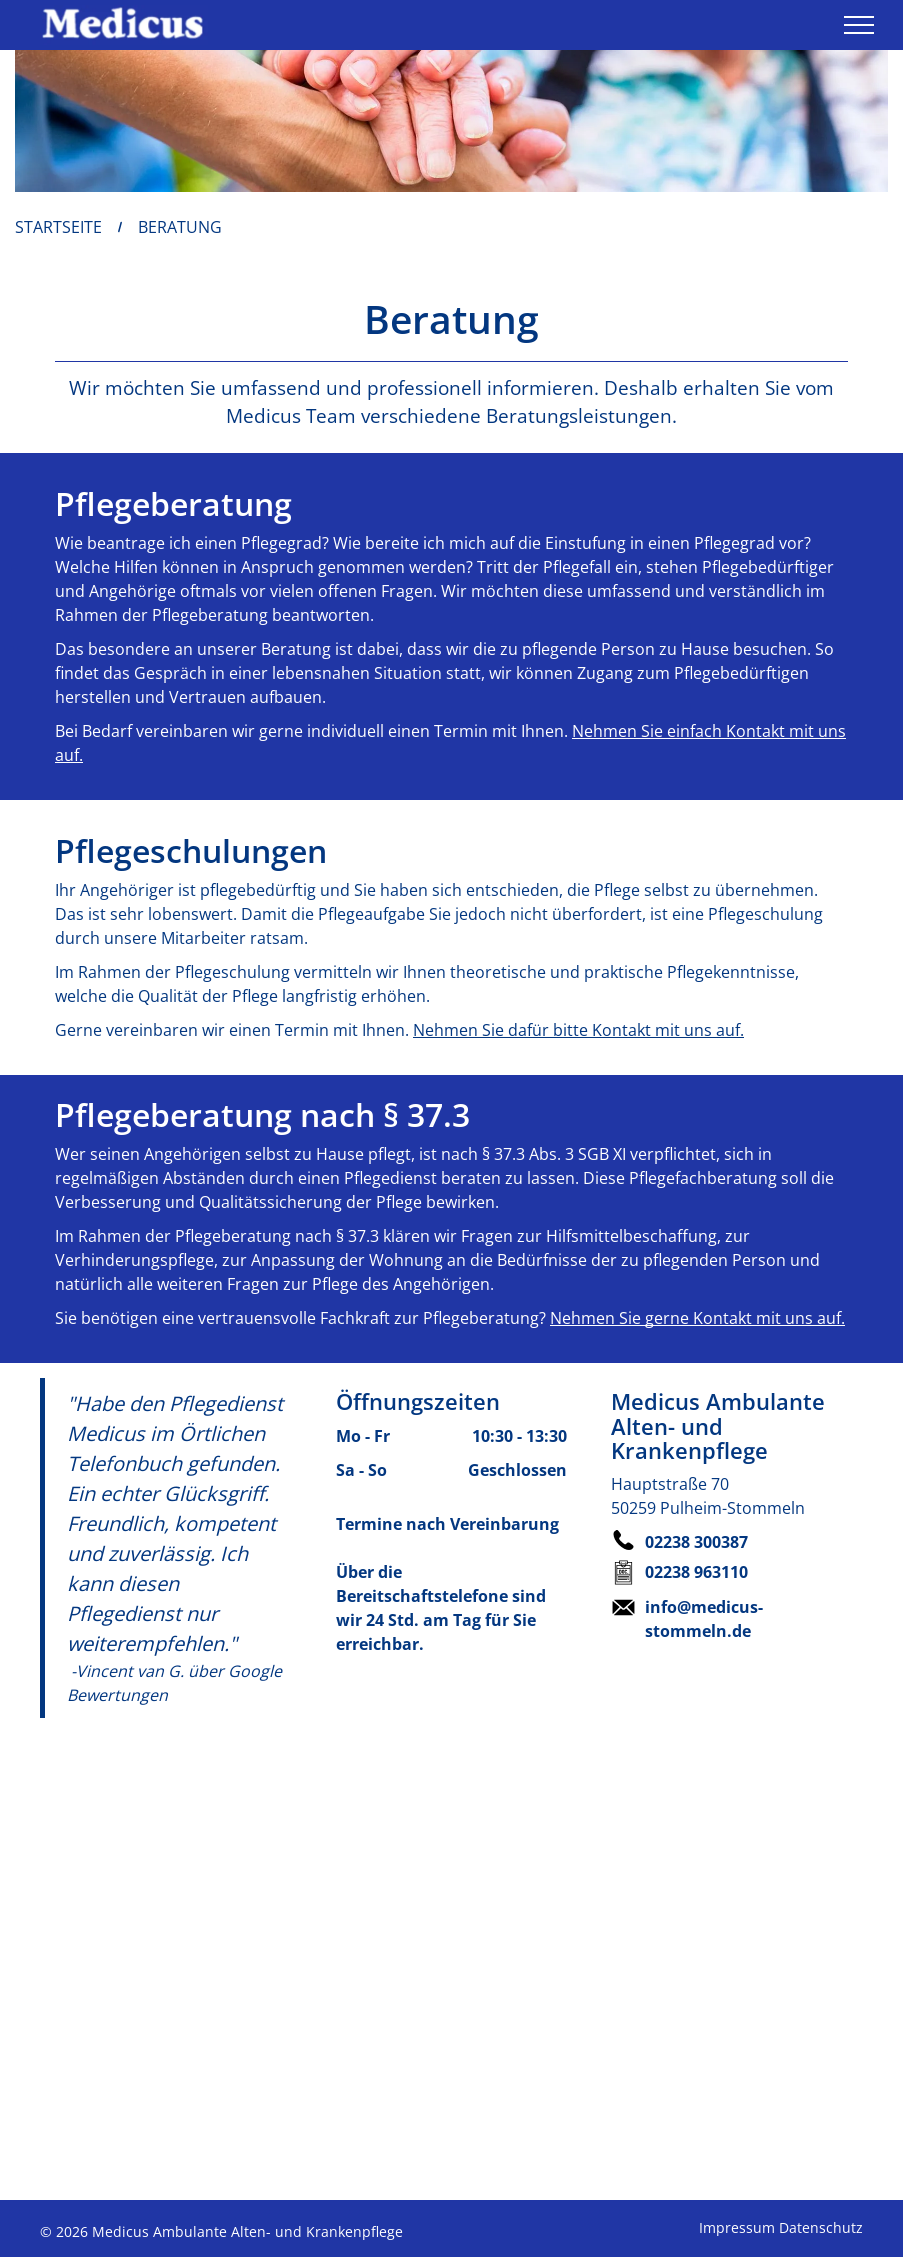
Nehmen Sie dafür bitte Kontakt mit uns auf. (578, 1030)
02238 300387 (696, 1542)
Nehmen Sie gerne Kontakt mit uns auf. (697, 1318)
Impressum (737, 2227)
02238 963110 (696, 1572)
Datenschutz (821, 2227)
